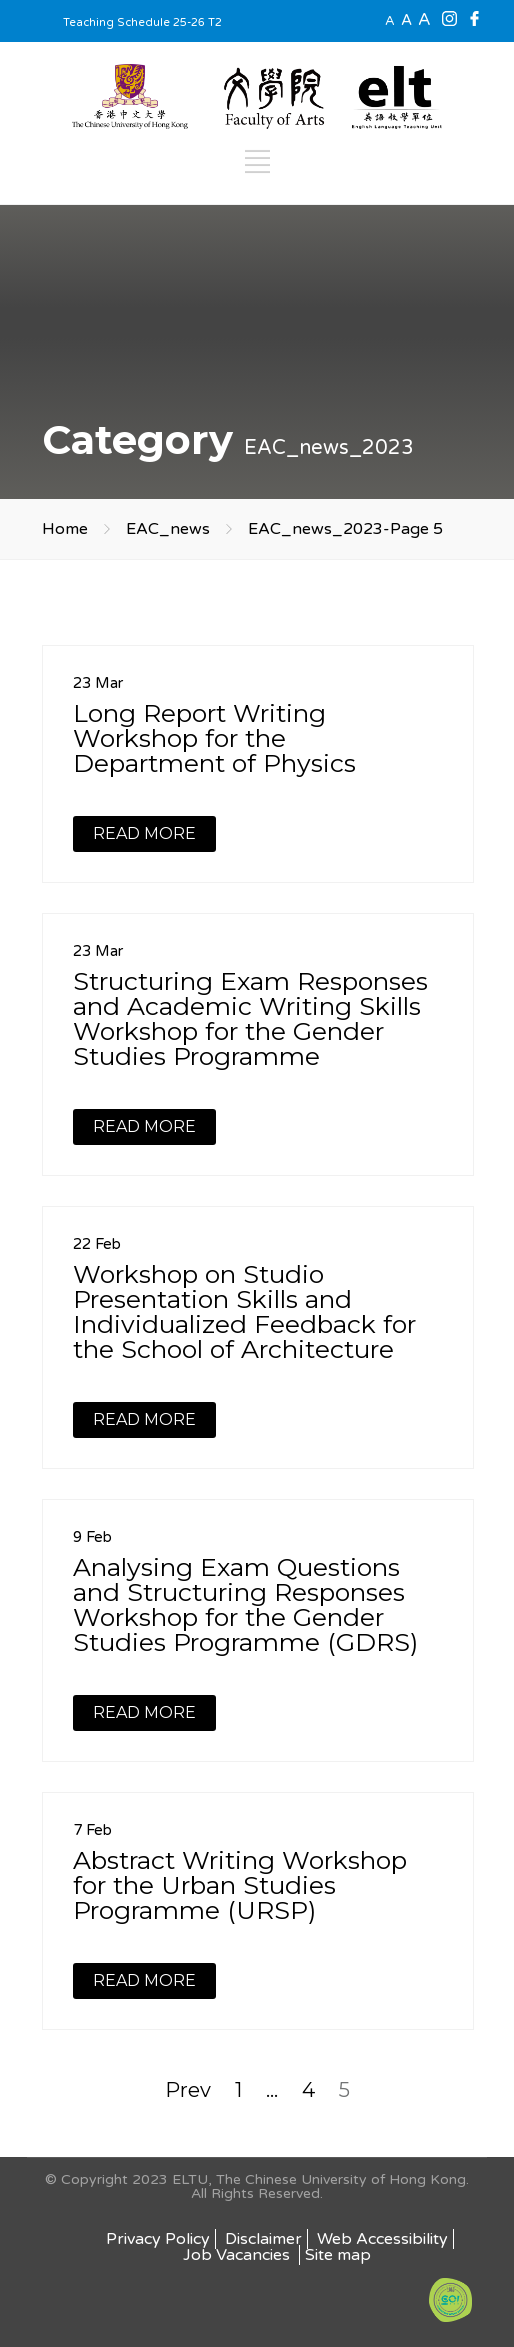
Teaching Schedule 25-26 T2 (142, 22)
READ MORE (144, 833)
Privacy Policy (158, 2239)
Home (65, 529)
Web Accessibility (382, 2239)
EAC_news (168, 529)
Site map (338, 2255)
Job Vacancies (238, 2255)
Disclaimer (263, 2239)
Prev (188, 2090)
